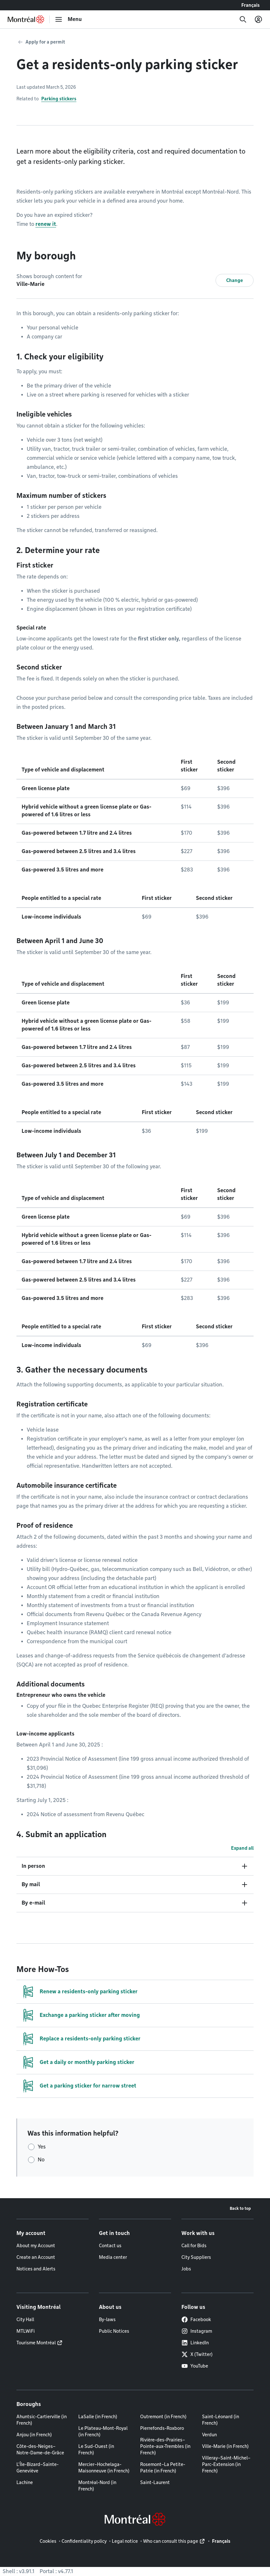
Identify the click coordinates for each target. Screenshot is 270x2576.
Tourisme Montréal (36, 2342)
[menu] (68, 19)
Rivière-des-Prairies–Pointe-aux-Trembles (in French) (165, 2446)
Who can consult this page (170, 2541)
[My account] (258, 19)
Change (234, 280)
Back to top (240, 2208)
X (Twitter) (197, 2354)
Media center (113, 2257)
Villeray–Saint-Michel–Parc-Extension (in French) (226, 2464)
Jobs (186, 2268)
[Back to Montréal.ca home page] (26, 19)
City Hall (25, 2319)
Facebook (196, 2319)
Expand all (242, 1848)
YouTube (194, 2366)
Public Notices (114, 2331)
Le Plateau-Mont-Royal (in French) (103, 2431)
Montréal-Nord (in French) (97, 2485)
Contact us (110, 2245)
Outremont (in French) (163, 2416)
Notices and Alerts (35, 2268)
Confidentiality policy (84, 2541)
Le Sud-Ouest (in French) (96, 2449)
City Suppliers (196, 2257)
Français (250, 5)
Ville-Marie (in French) (225, 2446)
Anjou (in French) (34, 2434)
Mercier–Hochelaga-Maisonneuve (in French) (104, 2467)
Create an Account (35, 2257)
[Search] (242, 19)
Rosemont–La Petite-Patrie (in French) (162, 2467)
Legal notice (125, 2541)
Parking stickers (58, 98)
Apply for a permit (45, 42)
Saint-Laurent (155, 2482)
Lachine (24, 2482)
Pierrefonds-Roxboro (162, 2428)
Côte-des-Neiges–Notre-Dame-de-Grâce (40, 2449)
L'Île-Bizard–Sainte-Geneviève (37, 2467)
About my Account (35, 2245)
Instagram (196, 2331)
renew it (45, 224)
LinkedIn (195, 2343)
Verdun (209, 2434)
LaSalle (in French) (97, 2416)
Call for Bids (194, 2245)
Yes (42, 2147)
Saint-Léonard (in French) (220, 2420)
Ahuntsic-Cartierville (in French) (41, 2420)
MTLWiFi (25, 2331)
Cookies (48, 2541)
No (41, 2160)
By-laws (107, 2319)
